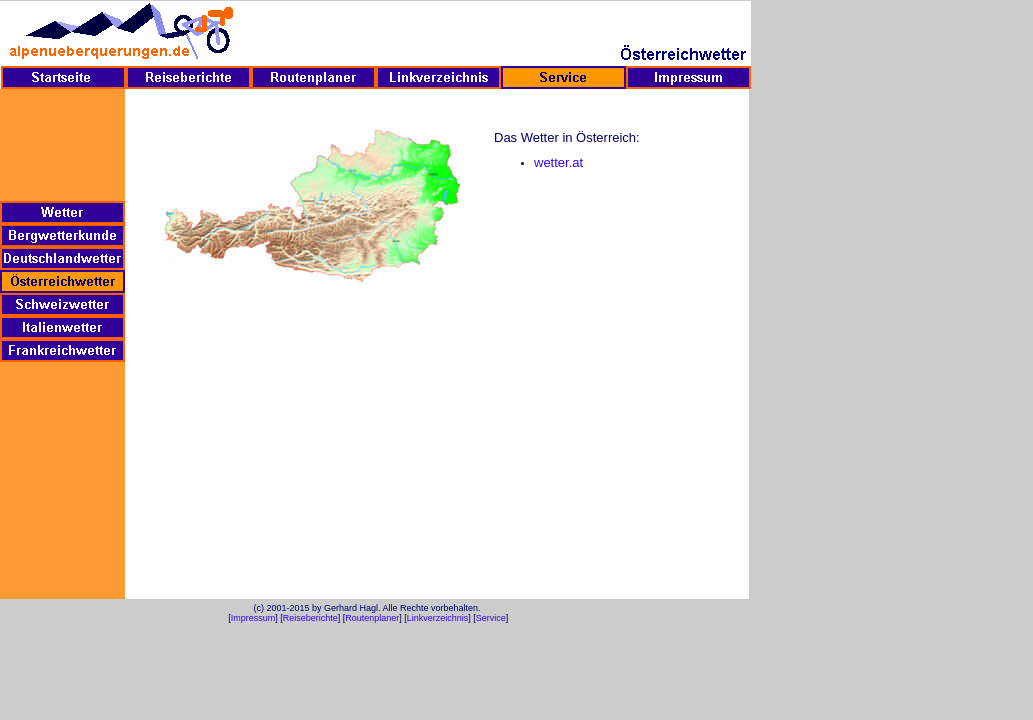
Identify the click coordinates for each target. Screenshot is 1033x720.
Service (491, 618)
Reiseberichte (310, 618)
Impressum (253, 618)
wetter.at (558, 162)
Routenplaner (372, 618)
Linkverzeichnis (438, 618)
